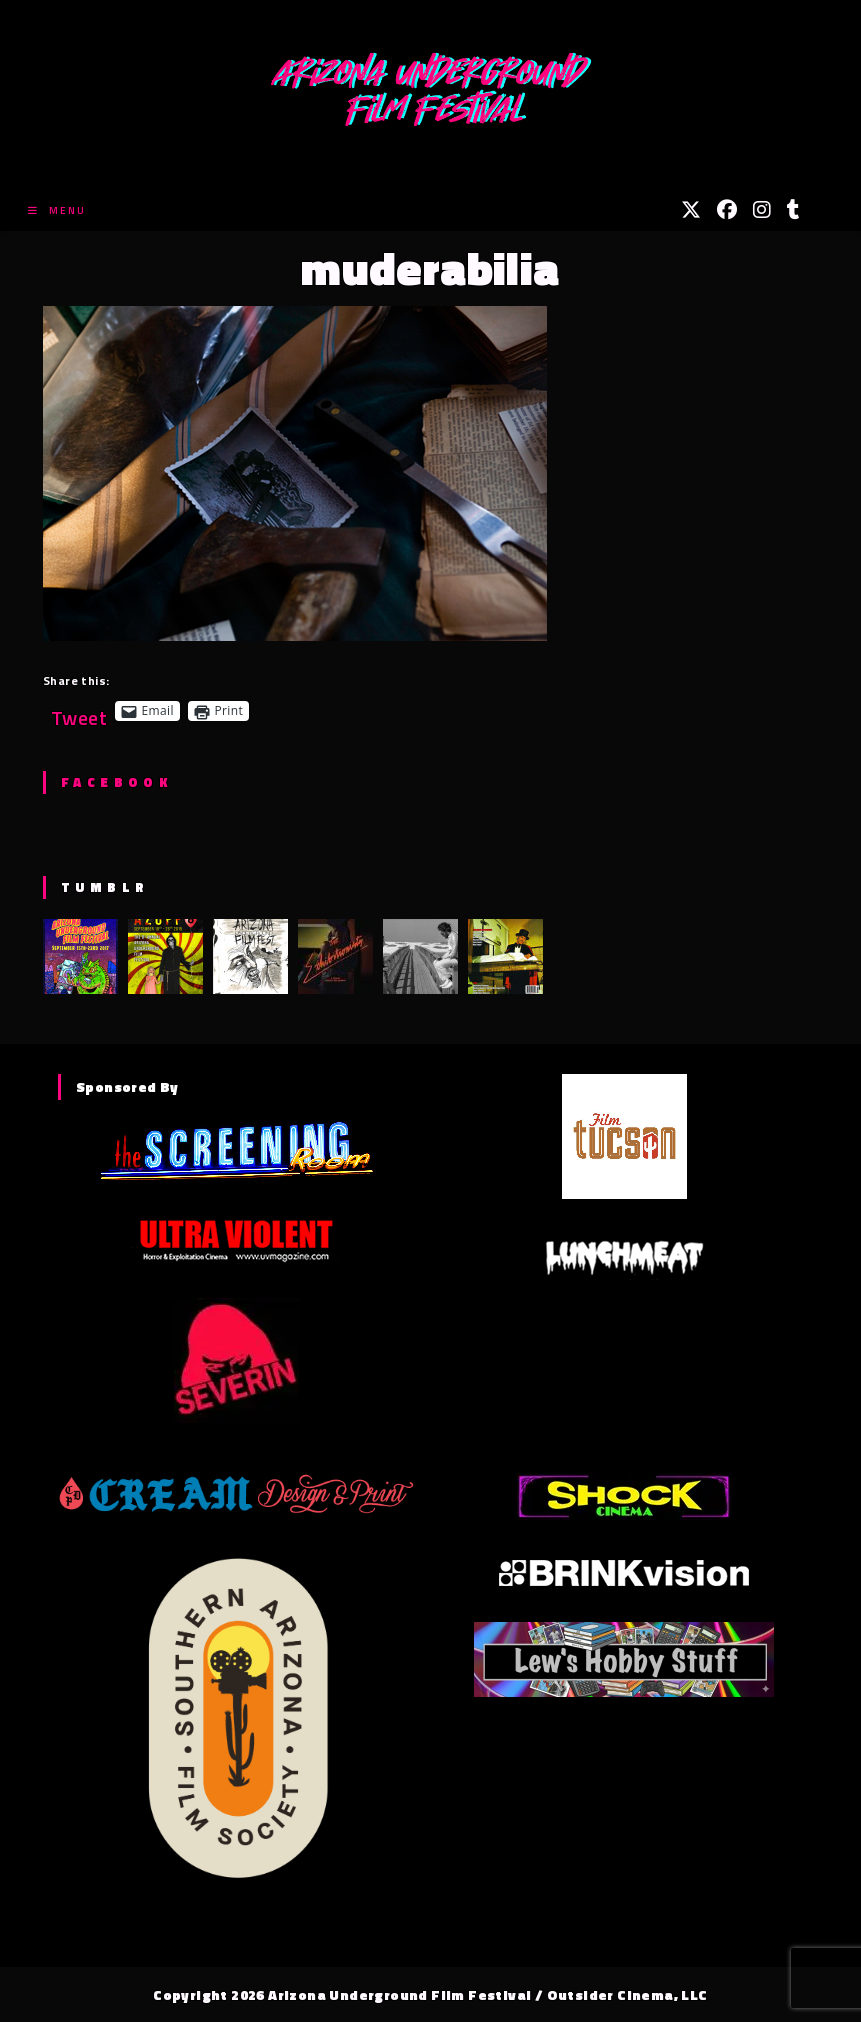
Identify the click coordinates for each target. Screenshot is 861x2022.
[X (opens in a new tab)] (691, 210)
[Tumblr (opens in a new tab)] (793, 210)
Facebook (116, 782)
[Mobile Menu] (57, 210)
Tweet (79, 710)
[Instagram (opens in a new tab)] (762, 210)
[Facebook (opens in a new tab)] (727, 210)
